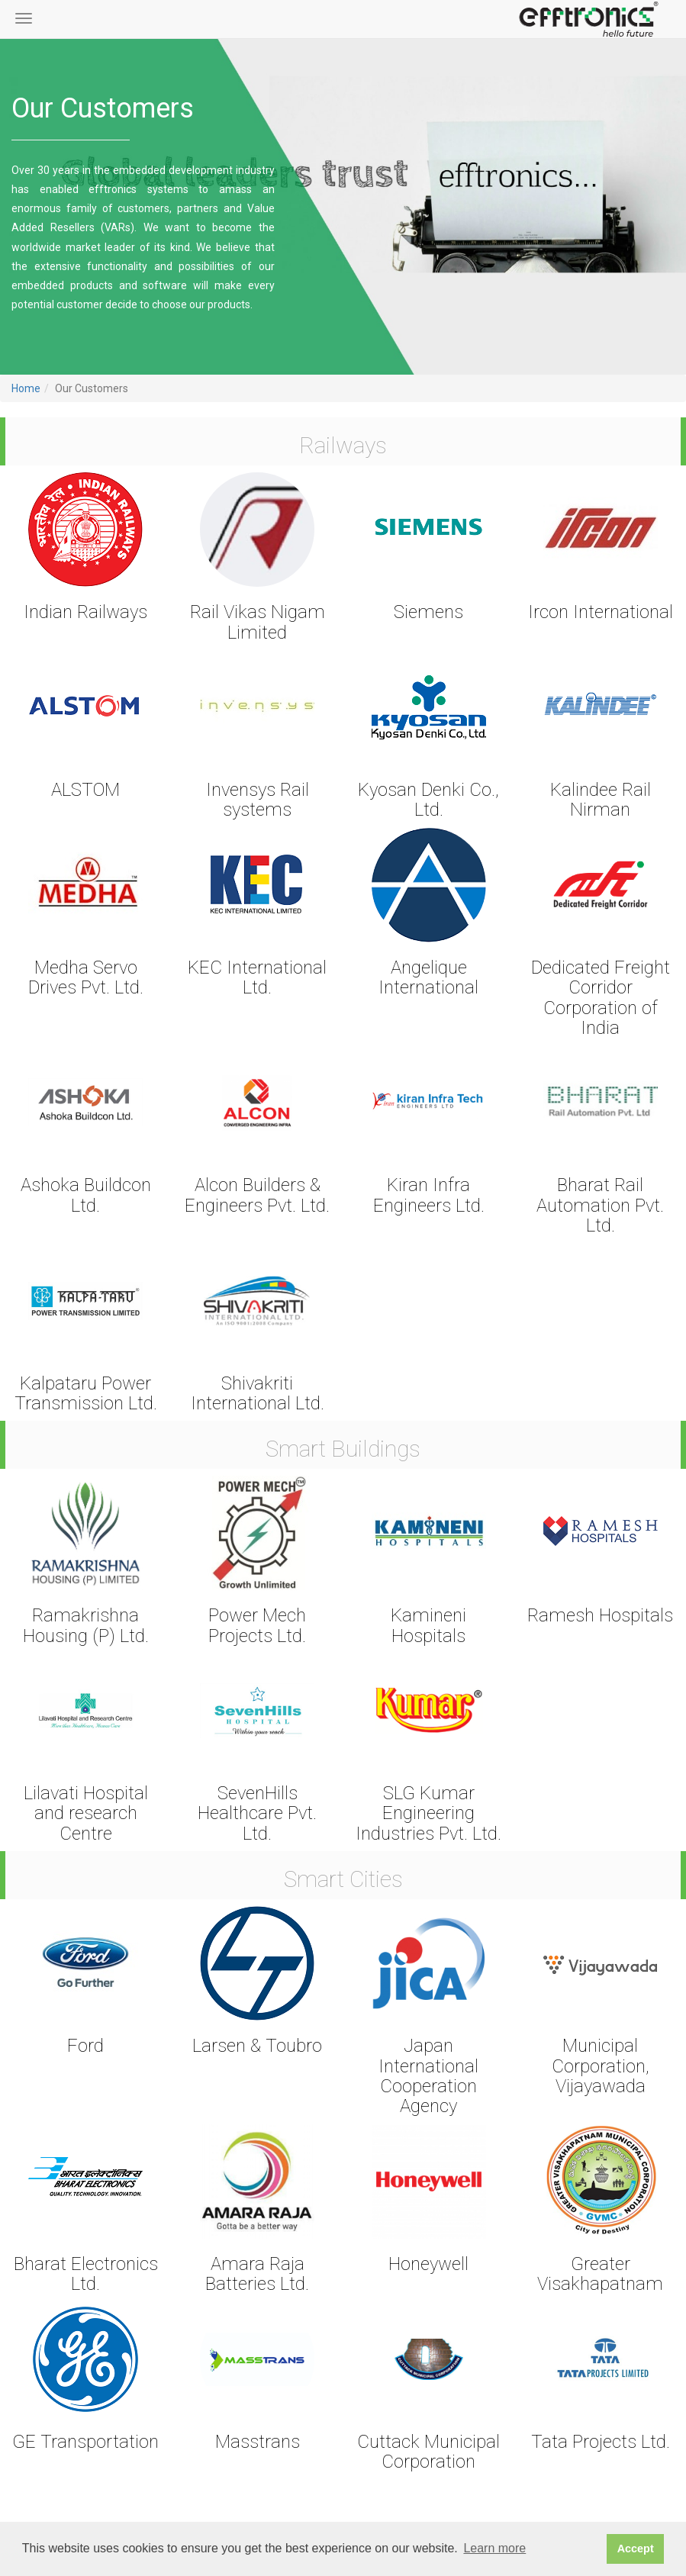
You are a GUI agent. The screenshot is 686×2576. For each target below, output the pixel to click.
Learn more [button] (494, 2548)
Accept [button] (635, 2548)
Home (25, 388)
